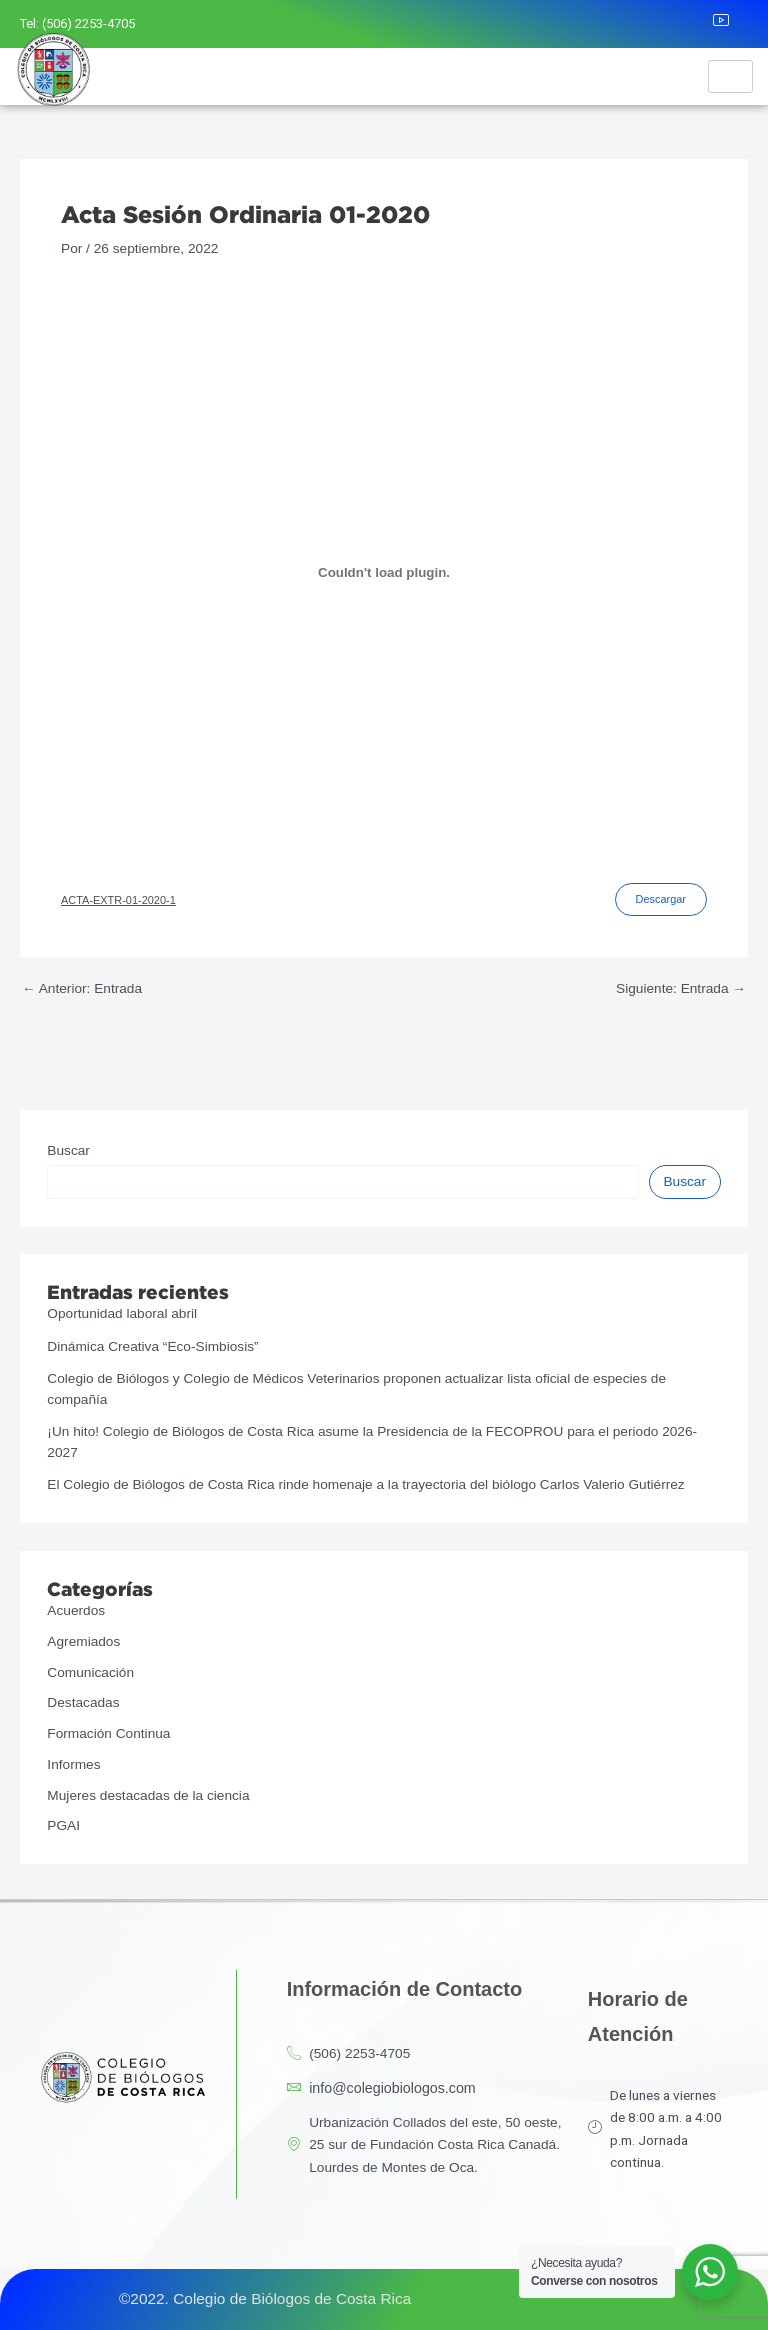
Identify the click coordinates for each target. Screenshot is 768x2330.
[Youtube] (733, 24)
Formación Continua (108, 1733)
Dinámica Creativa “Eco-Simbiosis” (152, 1346)
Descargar (661, 899)
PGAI (63, 1825)
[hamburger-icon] (730, 76)
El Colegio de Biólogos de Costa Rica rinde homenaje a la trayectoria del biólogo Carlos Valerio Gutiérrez (365, 1484)
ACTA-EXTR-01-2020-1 (118, 900)
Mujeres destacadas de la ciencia (148, 1795)
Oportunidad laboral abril (122, 1313)
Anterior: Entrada (82, 989)
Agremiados (83, 1641)
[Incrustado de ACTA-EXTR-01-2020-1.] (384, 572)
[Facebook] (602, 24)
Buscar (68, 1150)
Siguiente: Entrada (681, 989)
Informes (73, 1764)
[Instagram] (645, 24)
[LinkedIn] (689, 24)
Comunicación (90, 1672)
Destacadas (83, 1702)
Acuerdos (76, 1610)
